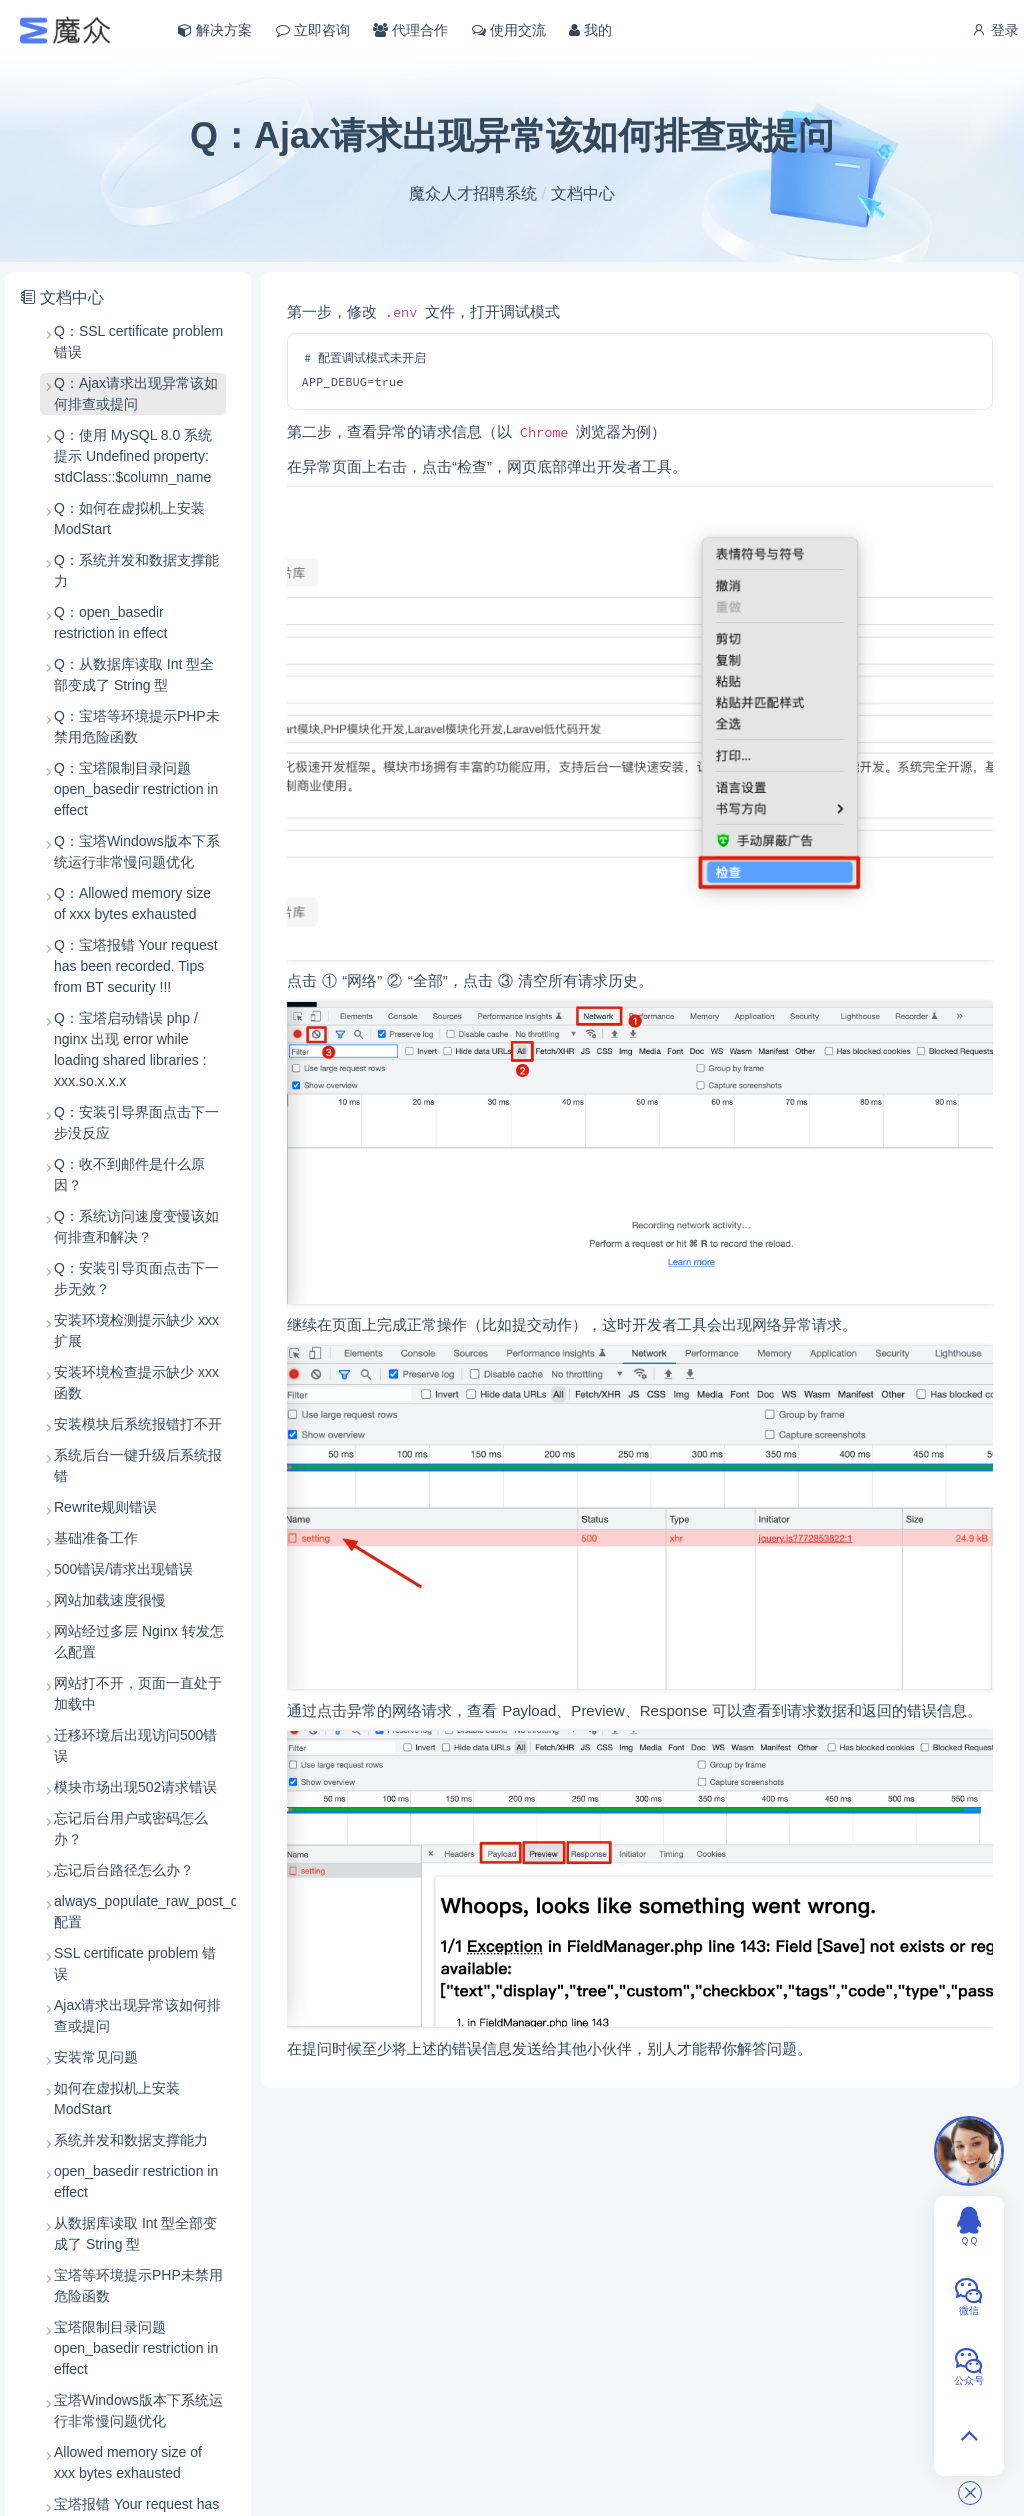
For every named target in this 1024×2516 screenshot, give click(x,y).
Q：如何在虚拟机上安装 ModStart (129, 518)
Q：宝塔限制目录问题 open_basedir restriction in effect (136, 789)
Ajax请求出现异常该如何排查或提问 (137, 2015)
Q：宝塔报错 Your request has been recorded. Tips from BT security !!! (136, 966)
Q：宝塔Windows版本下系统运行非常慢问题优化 (137, 851)
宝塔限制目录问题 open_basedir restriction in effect (136, 2348)
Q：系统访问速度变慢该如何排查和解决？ (136, 1226)
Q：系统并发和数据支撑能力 (136, 570)
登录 (995, 30)
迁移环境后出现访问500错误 (135, 1745)
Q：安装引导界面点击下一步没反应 (136, 1122)
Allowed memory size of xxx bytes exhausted (128, 2462)
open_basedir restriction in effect (136, 2181)
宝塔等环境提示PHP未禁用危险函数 (138, 2285)
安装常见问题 (96, 2057)
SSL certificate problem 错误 (135, 1963)
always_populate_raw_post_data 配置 (140, 1911)
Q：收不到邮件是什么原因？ (129, 1174)
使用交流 (509, 30)
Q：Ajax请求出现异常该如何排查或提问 (136, 393)
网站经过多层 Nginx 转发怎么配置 (139, 1641)
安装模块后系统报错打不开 (138, 1424)
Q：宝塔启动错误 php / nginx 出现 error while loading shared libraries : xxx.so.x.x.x (130, 1049)
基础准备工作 (96, 1538)
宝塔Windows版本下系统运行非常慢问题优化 (138, 2410)
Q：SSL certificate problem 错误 (138, 341)
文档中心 (583, 193)
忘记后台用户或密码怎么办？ (131, 1828)
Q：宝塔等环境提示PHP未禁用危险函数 (137, 726)
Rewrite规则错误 (105, 1507)
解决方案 (215, 30)
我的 (590, 30)
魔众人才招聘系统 (473, 193)
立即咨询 (313, 30)
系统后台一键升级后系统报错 (138, 1465)
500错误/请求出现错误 (123, 1569)
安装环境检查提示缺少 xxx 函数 (136, 1382)
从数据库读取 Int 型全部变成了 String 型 (135, 2233)
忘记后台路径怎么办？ (124, 1870)
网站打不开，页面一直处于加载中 (138, 1693)
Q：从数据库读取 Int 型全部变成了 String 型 (134, 674)
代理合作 (410, 30)
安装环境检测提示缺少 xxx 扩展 (136, 1330)
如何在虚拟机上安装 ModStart (117, 2098)
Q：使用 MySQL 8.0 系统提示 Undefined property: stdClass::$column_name (133, 456)
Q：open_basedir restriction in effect (110, 622)
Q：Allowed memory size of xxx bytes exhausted (132, 903)
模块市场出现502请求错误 (135, 1787)
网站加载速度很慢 (110, 1600)
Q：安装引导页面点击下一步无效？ (136, 1278)
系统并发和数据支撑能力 (131, 2140)
